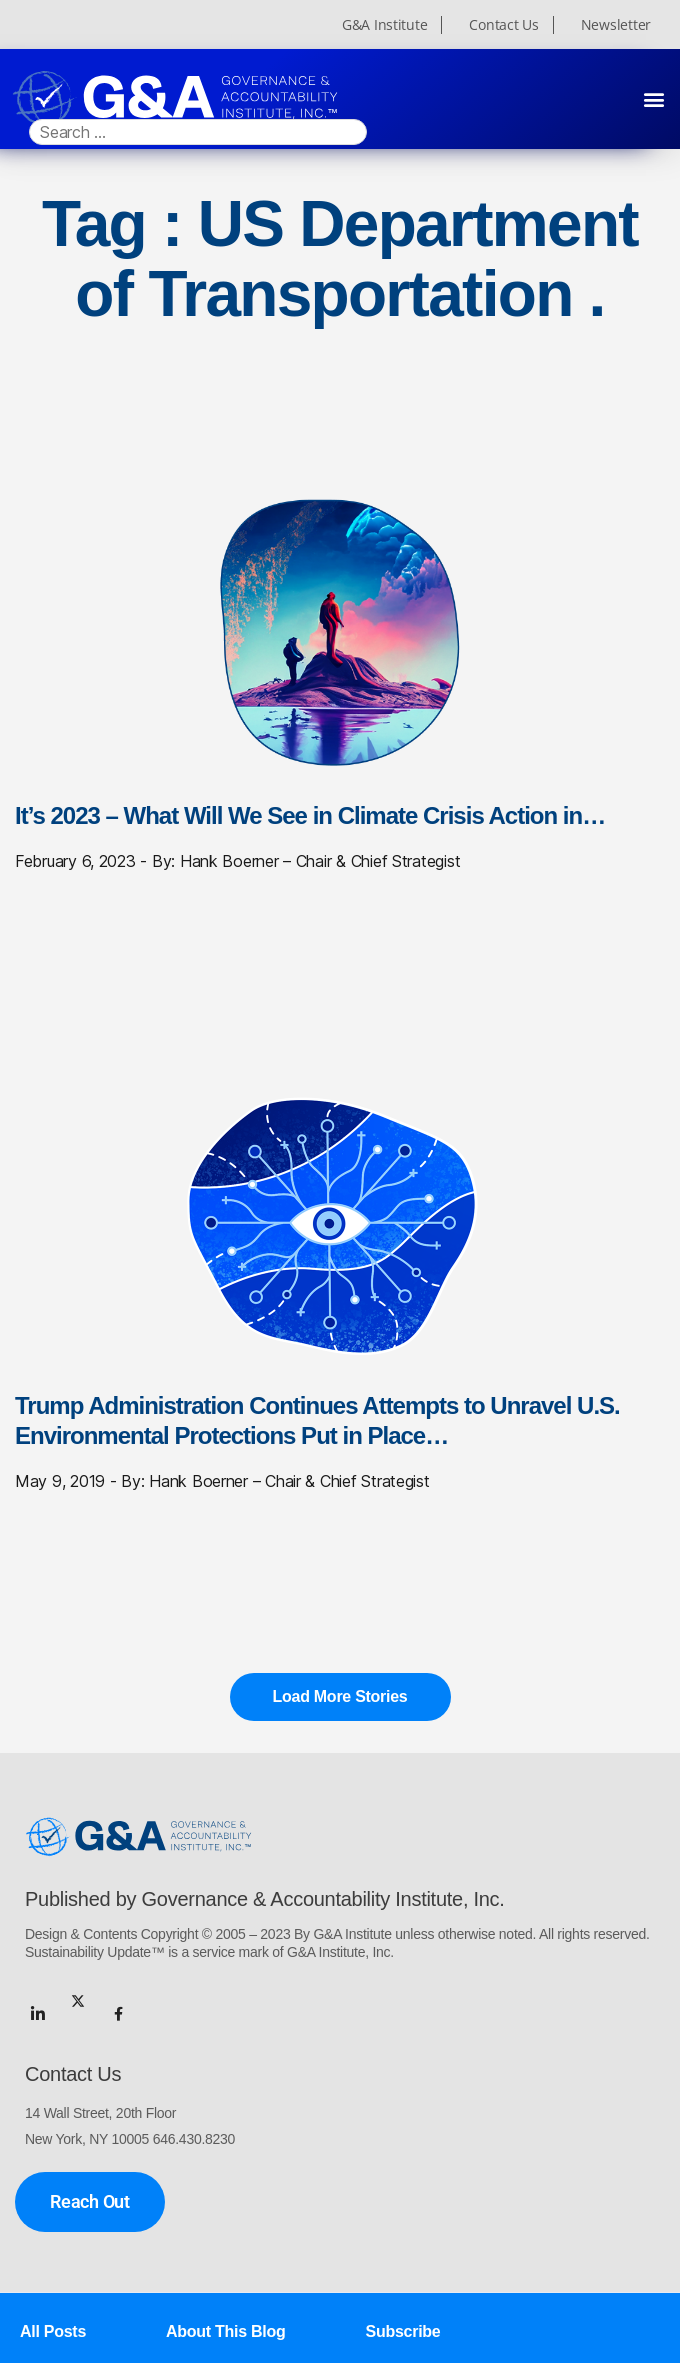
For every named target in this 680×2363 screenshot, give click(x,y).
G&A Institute (385, 25)
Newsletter (616, 25)
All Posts (53, 2329)
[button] (653, 98)
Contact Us (503, 25)
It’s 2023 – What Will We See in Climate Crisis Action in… (310, 815)
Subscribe (403, 2329)
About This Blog (225, 2329)
